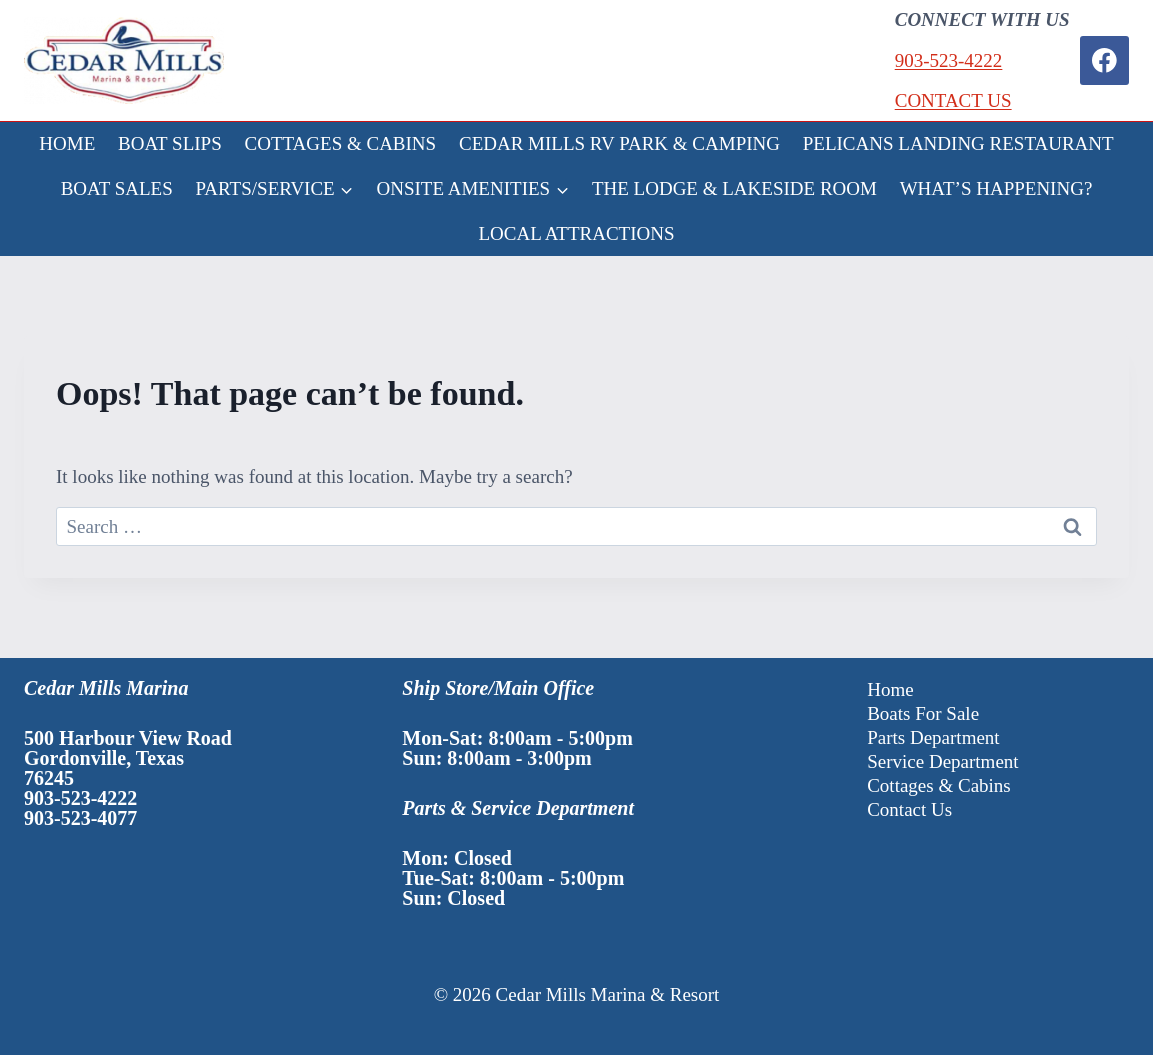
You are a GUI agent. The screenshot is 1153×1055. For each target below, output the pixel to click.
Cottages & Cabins (939, 785)
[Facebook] (1104, 60)
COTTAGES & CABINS (341, 143)
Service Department (942, 761)
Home (890, 689)
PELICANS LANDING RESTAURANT (958, 143)
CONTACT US (953, 100)
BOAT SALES (117, 188)
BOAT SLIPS (170, 143)
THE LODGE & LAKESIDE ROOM (734, 188)
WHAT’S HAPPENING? (996, 188)
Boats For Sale (923, 713)
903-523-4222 (949, 60)
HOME (67, 143)
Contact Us (909, 809)
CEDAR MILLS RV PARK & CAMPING (619, 143)
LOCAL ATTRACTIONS (576, 233)
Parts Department (933, 737)
